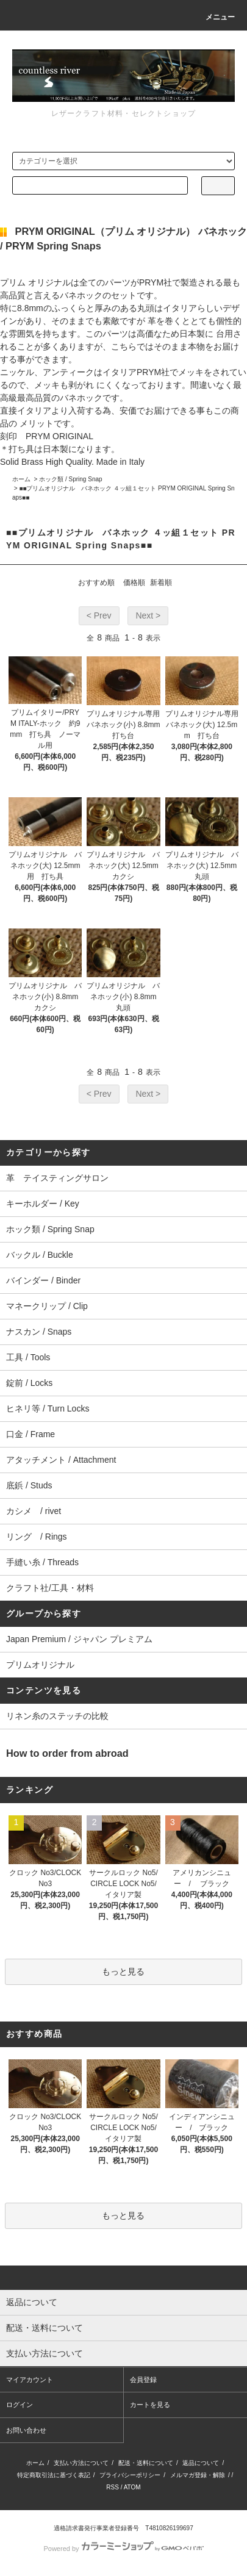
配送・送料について (145, 2462)
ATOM (132, 2487)
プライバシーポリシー (129, 2475)
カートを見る (150, 2404)
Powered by (123, 2548)
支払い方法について (81, 2462)
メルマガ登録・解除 (197, 2475)
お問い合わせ (26, 2430)
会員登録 (143, 2379)
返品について (200, 2462)
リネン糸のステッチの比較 (57, 1716)
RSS (112, 2487)
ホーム (21, 479)
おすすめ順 (96, 582)
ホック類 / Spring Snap (70, 479)
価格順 (134, 582)
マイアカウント (29, 2379)
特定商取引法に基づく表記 (53, 2475)
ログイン (19, 2404)
